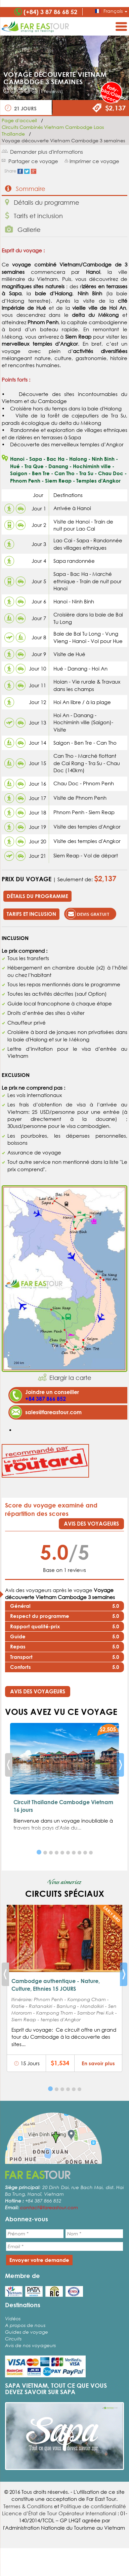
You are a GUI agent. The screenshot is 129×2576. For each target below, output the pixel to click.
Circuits (13, 2338)
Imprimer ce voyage (94, 161)
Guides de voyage (26, 2332)
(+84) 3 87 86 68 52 (50, 11)
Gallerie (23, 229)
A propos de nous (25, 2325)
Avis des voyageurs (91, 1523)
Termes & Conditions (28, 2506)
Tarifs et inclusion (34, 215)
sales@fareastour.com (53, 1412)
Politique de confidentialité (93, 2506)
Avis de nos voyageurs (30, 2345)
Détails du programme (42, 202)
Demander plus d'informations (46, 151)
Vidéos (12, 2318)
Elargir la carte (70, 1377)
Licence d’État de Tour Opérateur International (59, 2513)
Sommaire (25, 188)
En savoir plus (98, 2063)
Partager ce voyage (33, 161)
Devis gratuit (88, 914)
